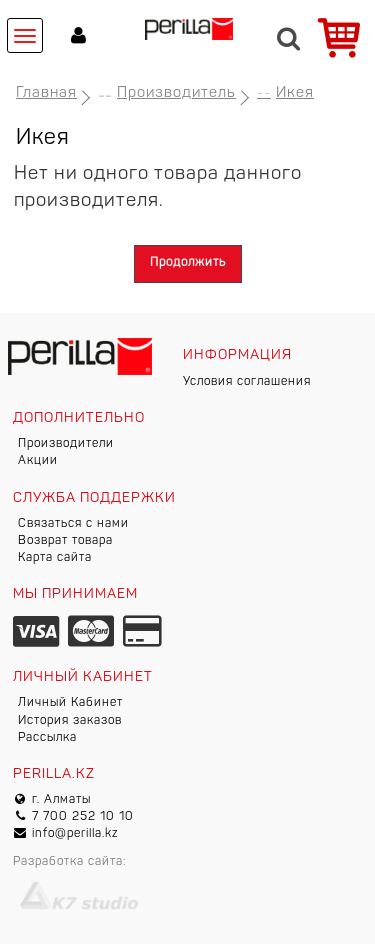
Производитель (176, 93)
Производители (66, 444)
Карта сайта (55, 558)
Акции (38, 461)
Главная (46, 93)
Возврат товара (65, 541)
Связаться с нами (73, 524)
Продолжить (188, 263)
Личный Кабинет (70, 703)
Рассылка (47, 738)
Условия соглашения (247, 382)
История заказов (70, 721)
